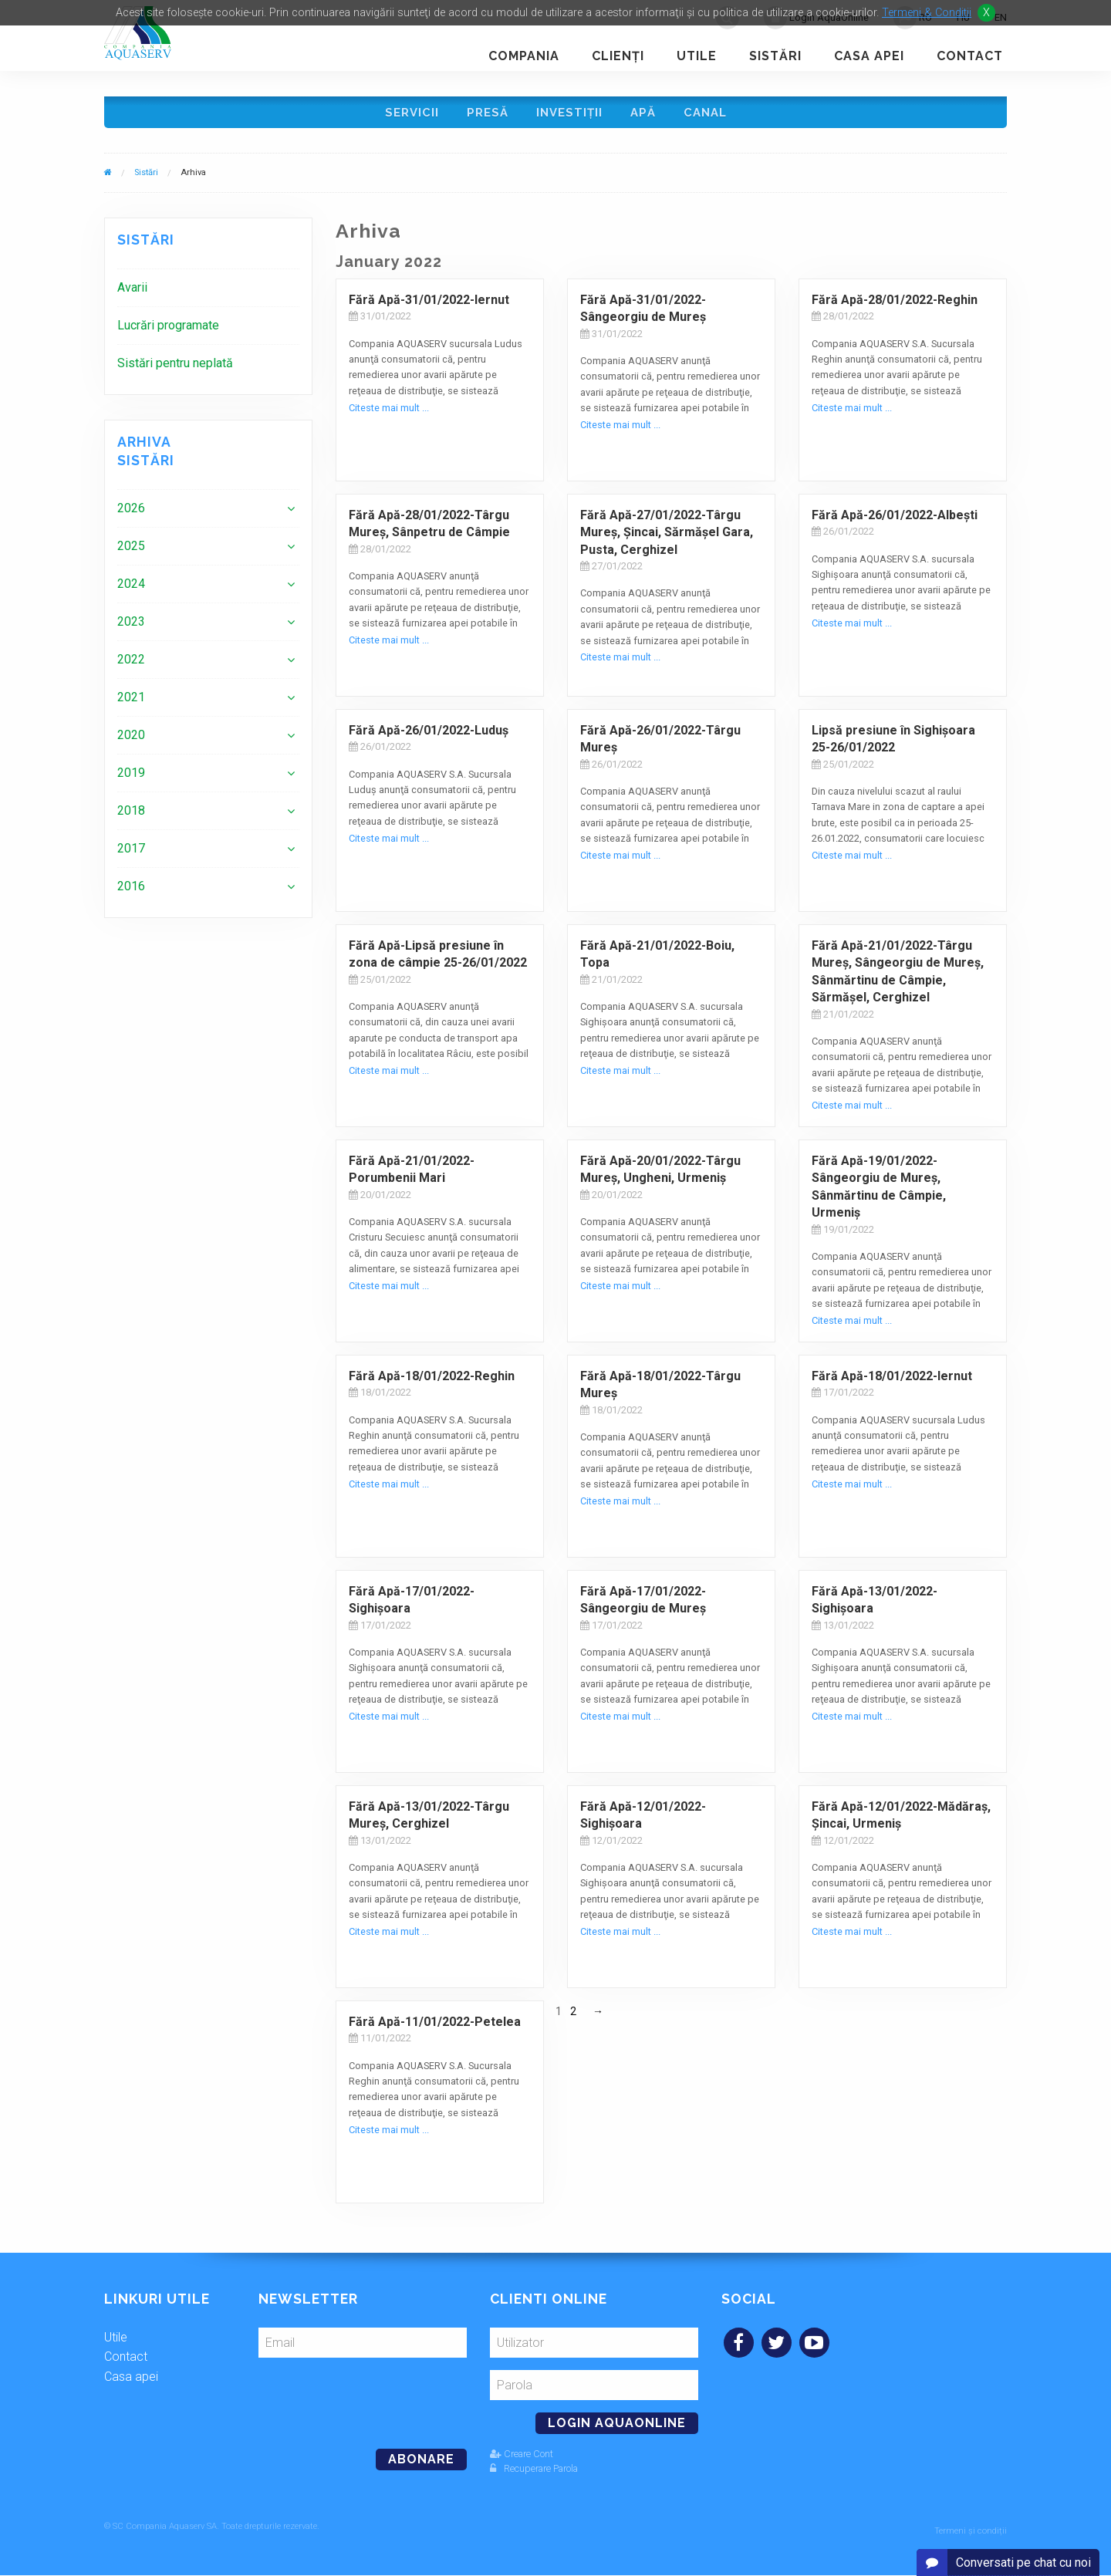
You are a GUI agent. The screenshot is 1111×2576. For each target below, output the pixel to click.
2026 (131, 513)
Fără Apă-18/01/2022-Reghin (432, 1381)
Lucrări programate (168, 330)
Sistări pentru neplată (175, 368)
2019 (131, 778)
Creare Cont (521, 2459)
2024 (131, 589)
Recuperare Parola (534, 2474)
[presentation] (364, 2402)
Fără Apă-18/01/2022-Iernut (892, 1381)
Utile (697, 56)
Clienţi (618, 56)
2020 (131, 740)
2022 (131, 664)
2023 (131, 627)
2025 (131, 551)
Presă (485, 114)
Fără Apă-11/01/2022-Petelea (435, 2027)
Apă (645, 114)
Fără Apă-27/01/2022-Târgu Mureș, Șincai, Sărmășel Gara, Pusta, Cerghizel (666, 537)
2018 (131, 816)
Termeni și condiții (970, 2532)
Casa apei (869, 56)
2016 (131, 891)
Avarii (132, 292)
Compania (523, 56)
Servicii (407, 114)
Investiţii (569, 114)
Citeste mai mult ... (389, 413)
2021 (131, 702)
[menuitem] (208, 293)
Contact (970, 56)
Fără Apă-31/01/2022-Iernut (429, 305)
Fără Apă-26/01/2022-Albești (895, 520)
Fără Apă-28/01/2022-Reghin (895, 305)
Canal (710, 114)
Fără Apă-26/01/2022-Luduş (428, 735)
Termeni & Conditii (926, 12)
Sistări (775, 56)
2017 (131, 853)
